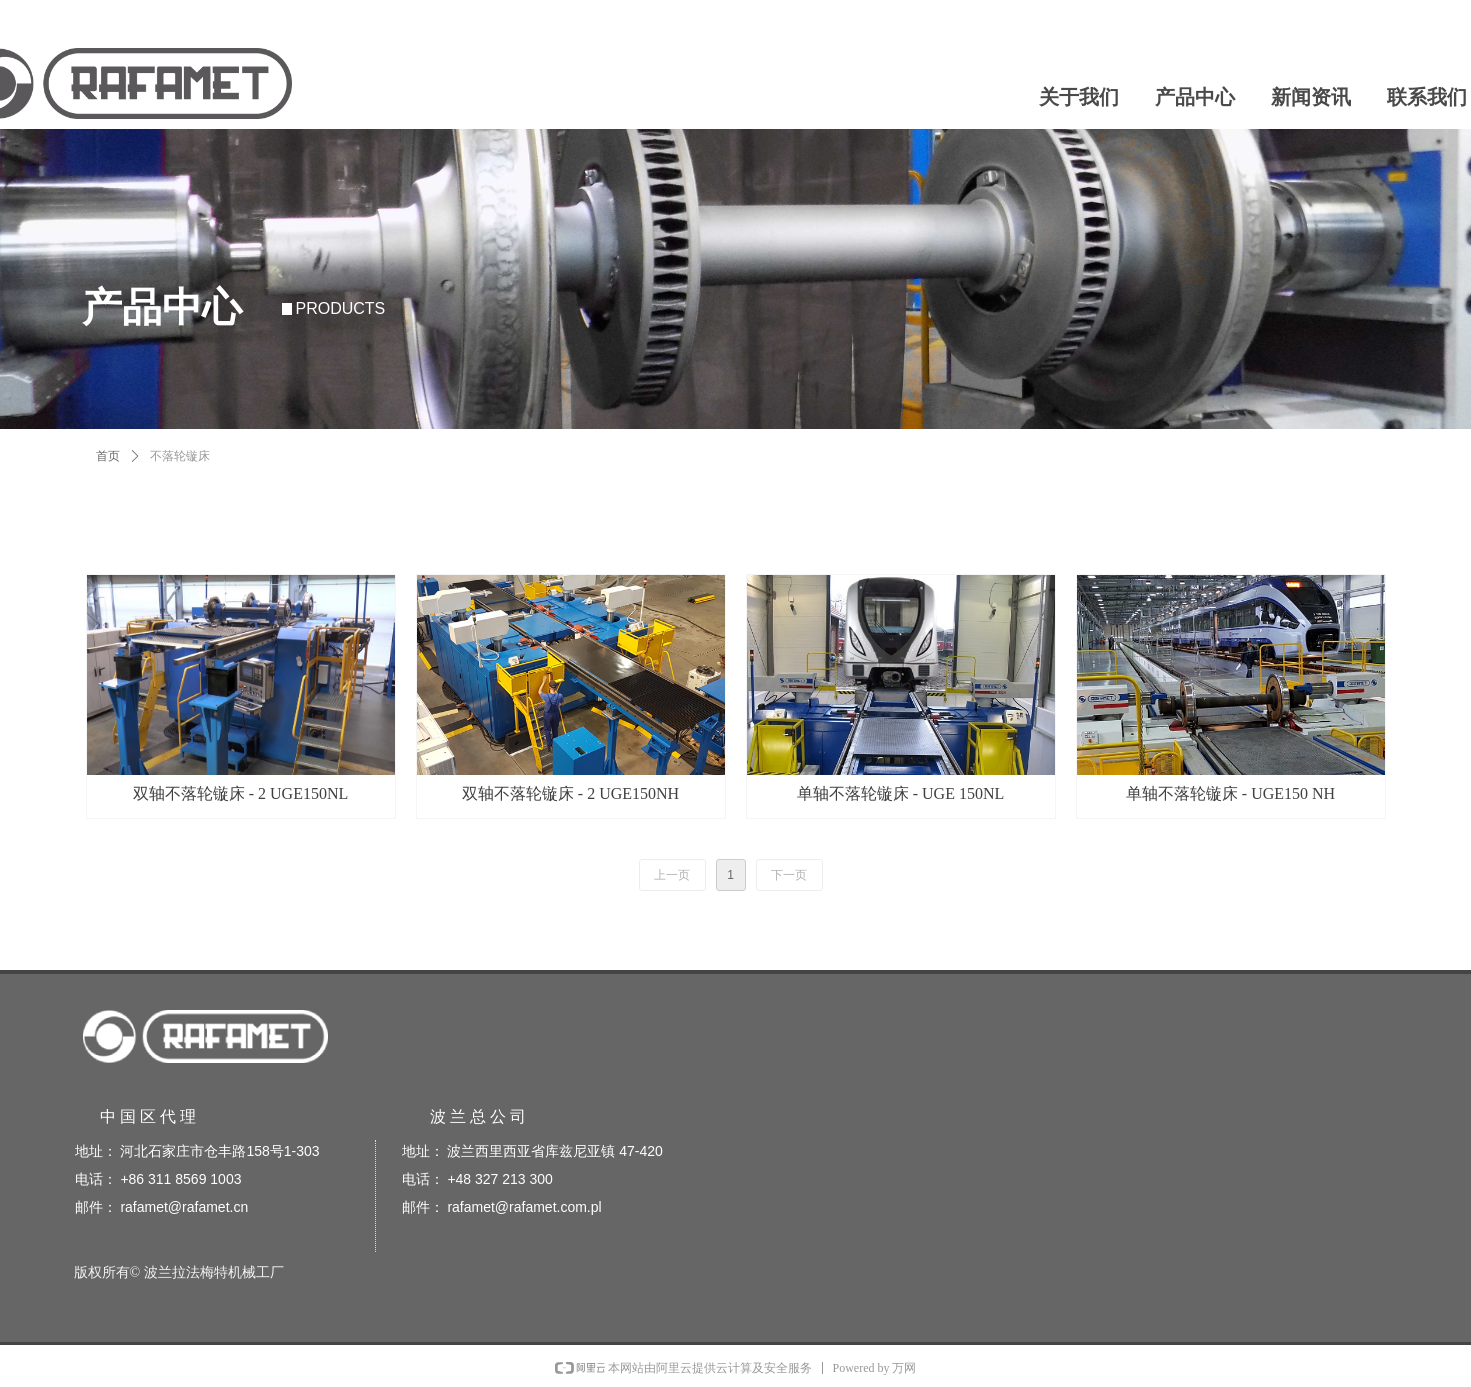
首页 (108, 456)
